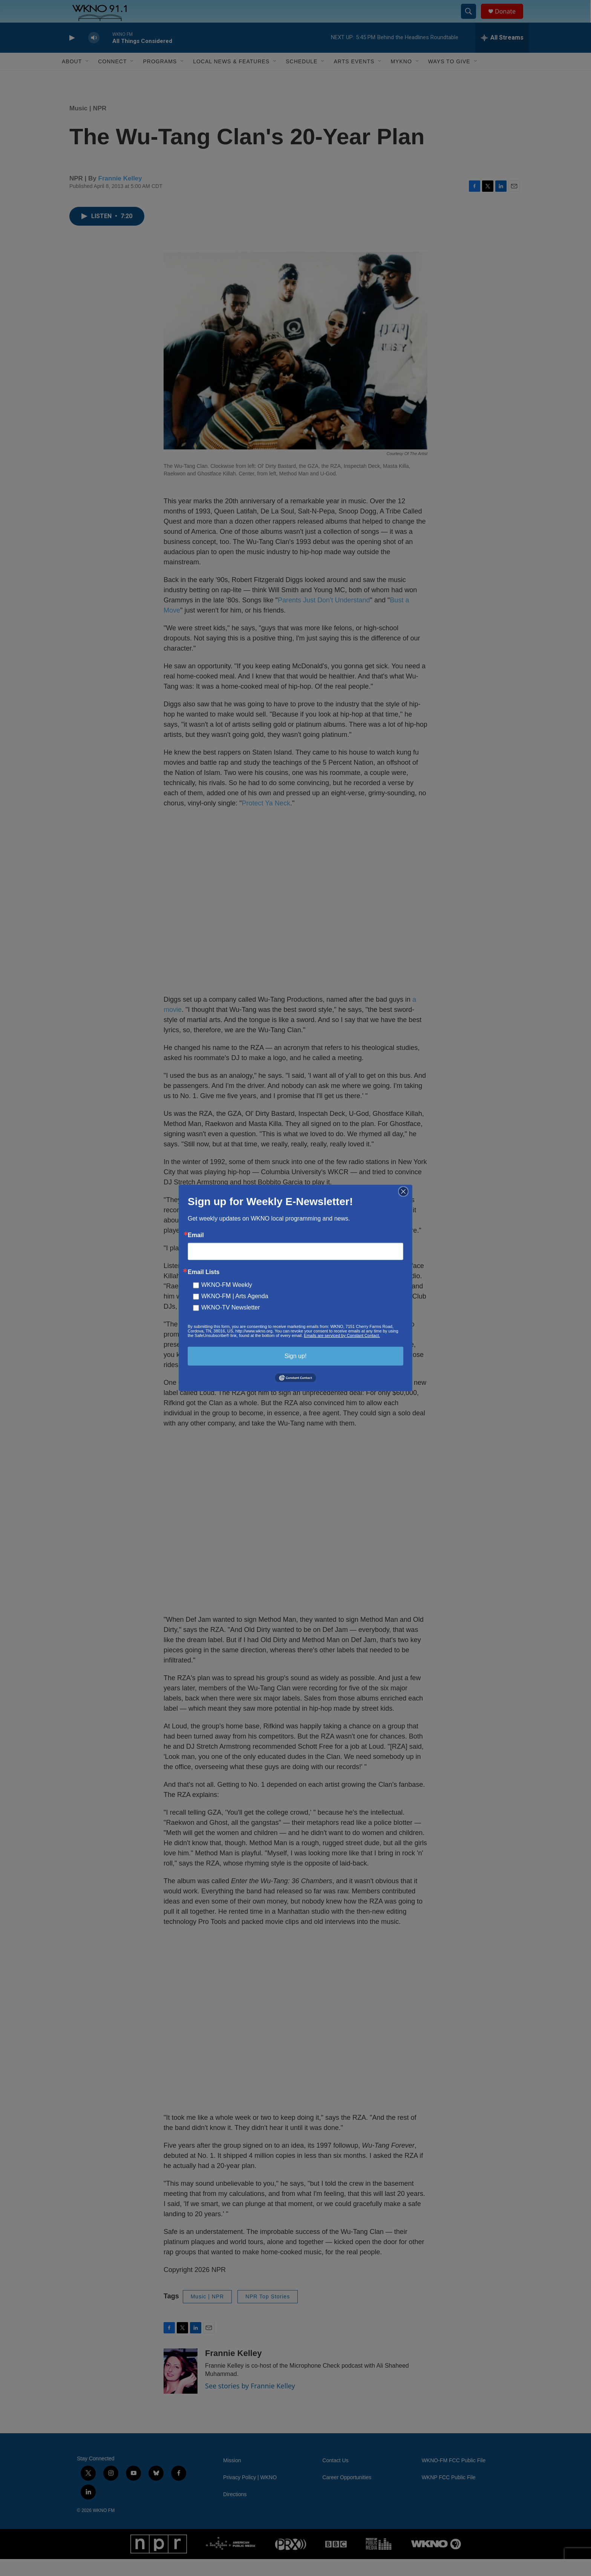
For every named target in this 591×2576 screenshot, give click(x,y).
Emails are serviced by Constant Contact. (342, 1335)
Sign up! (296, 1356)
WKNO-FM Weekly (226, 1285)
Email (196, 1235)
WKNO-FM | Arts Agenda (234, 1296)
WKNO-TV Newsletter (230, 1307)
